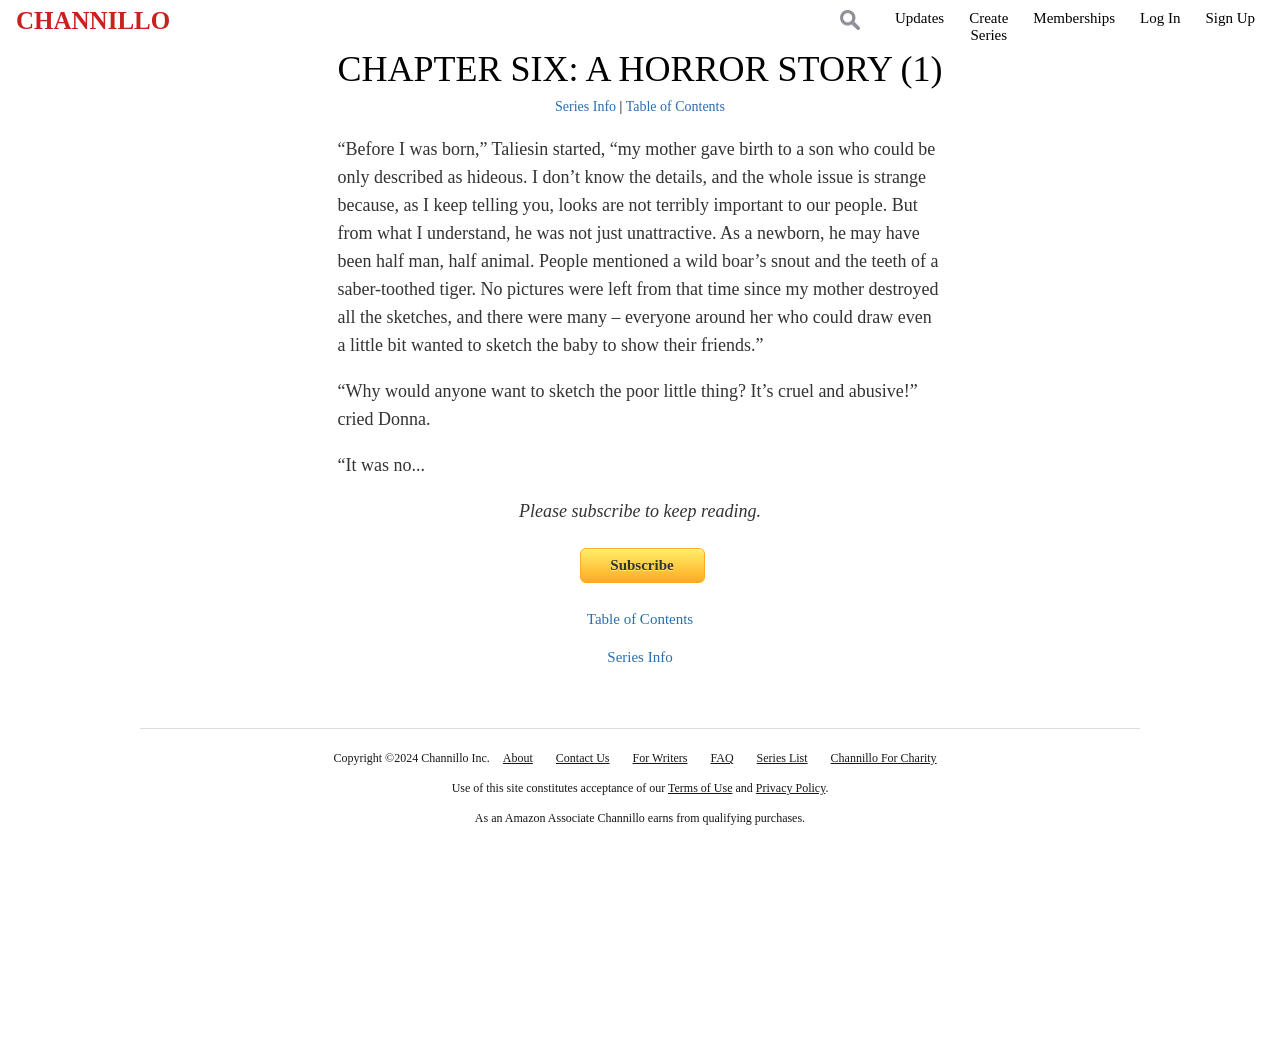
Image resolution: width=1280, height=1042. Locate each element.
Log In (1160, 18)
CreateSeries (988, 26)
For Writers (660, 758)
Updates (919, 18)
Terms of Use (700, 788)
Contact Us (583, 758)
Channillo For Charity (884, 758)
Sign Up (1230, 18)
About (518, 758)
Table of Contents (675, 106)
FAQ (721, 758)
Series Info (585, 106)
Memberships (1074, 18)
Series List (782, 758)
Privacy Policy (791, 788)
